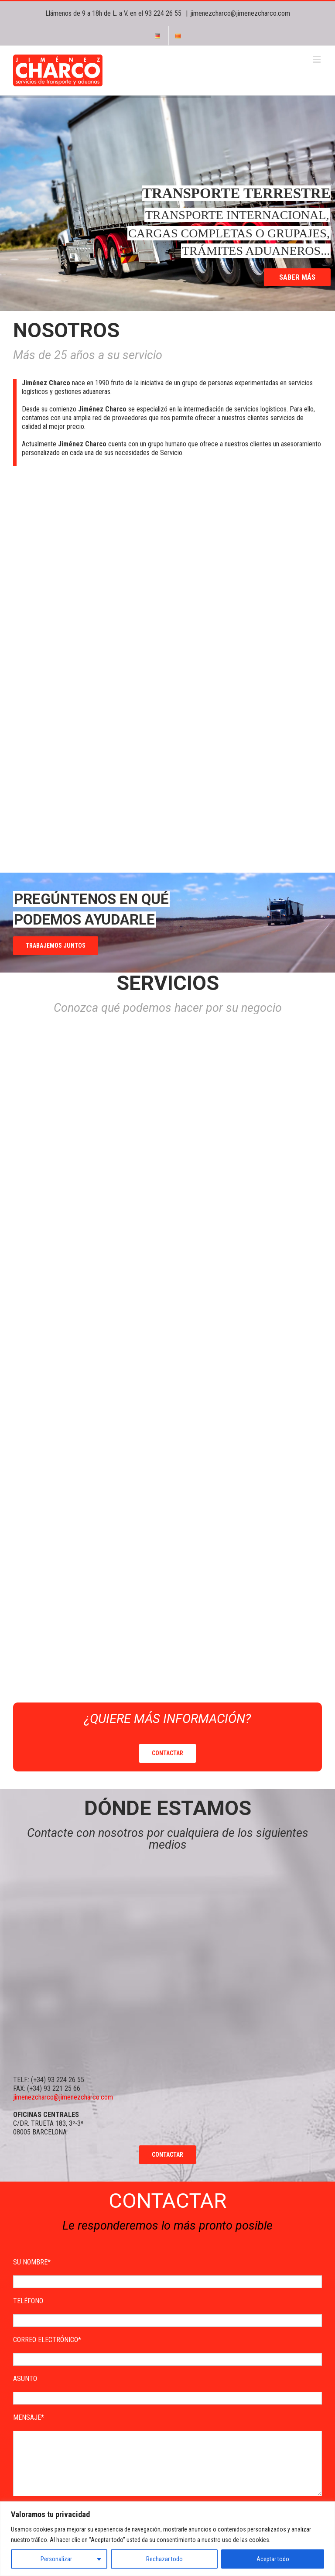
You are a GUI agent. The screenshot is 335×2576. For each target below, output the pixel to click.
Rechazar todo (164, 2558)
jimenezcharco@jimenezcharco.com (240, 13)
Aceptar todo (272, 2558)
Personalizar (56, 2558)
